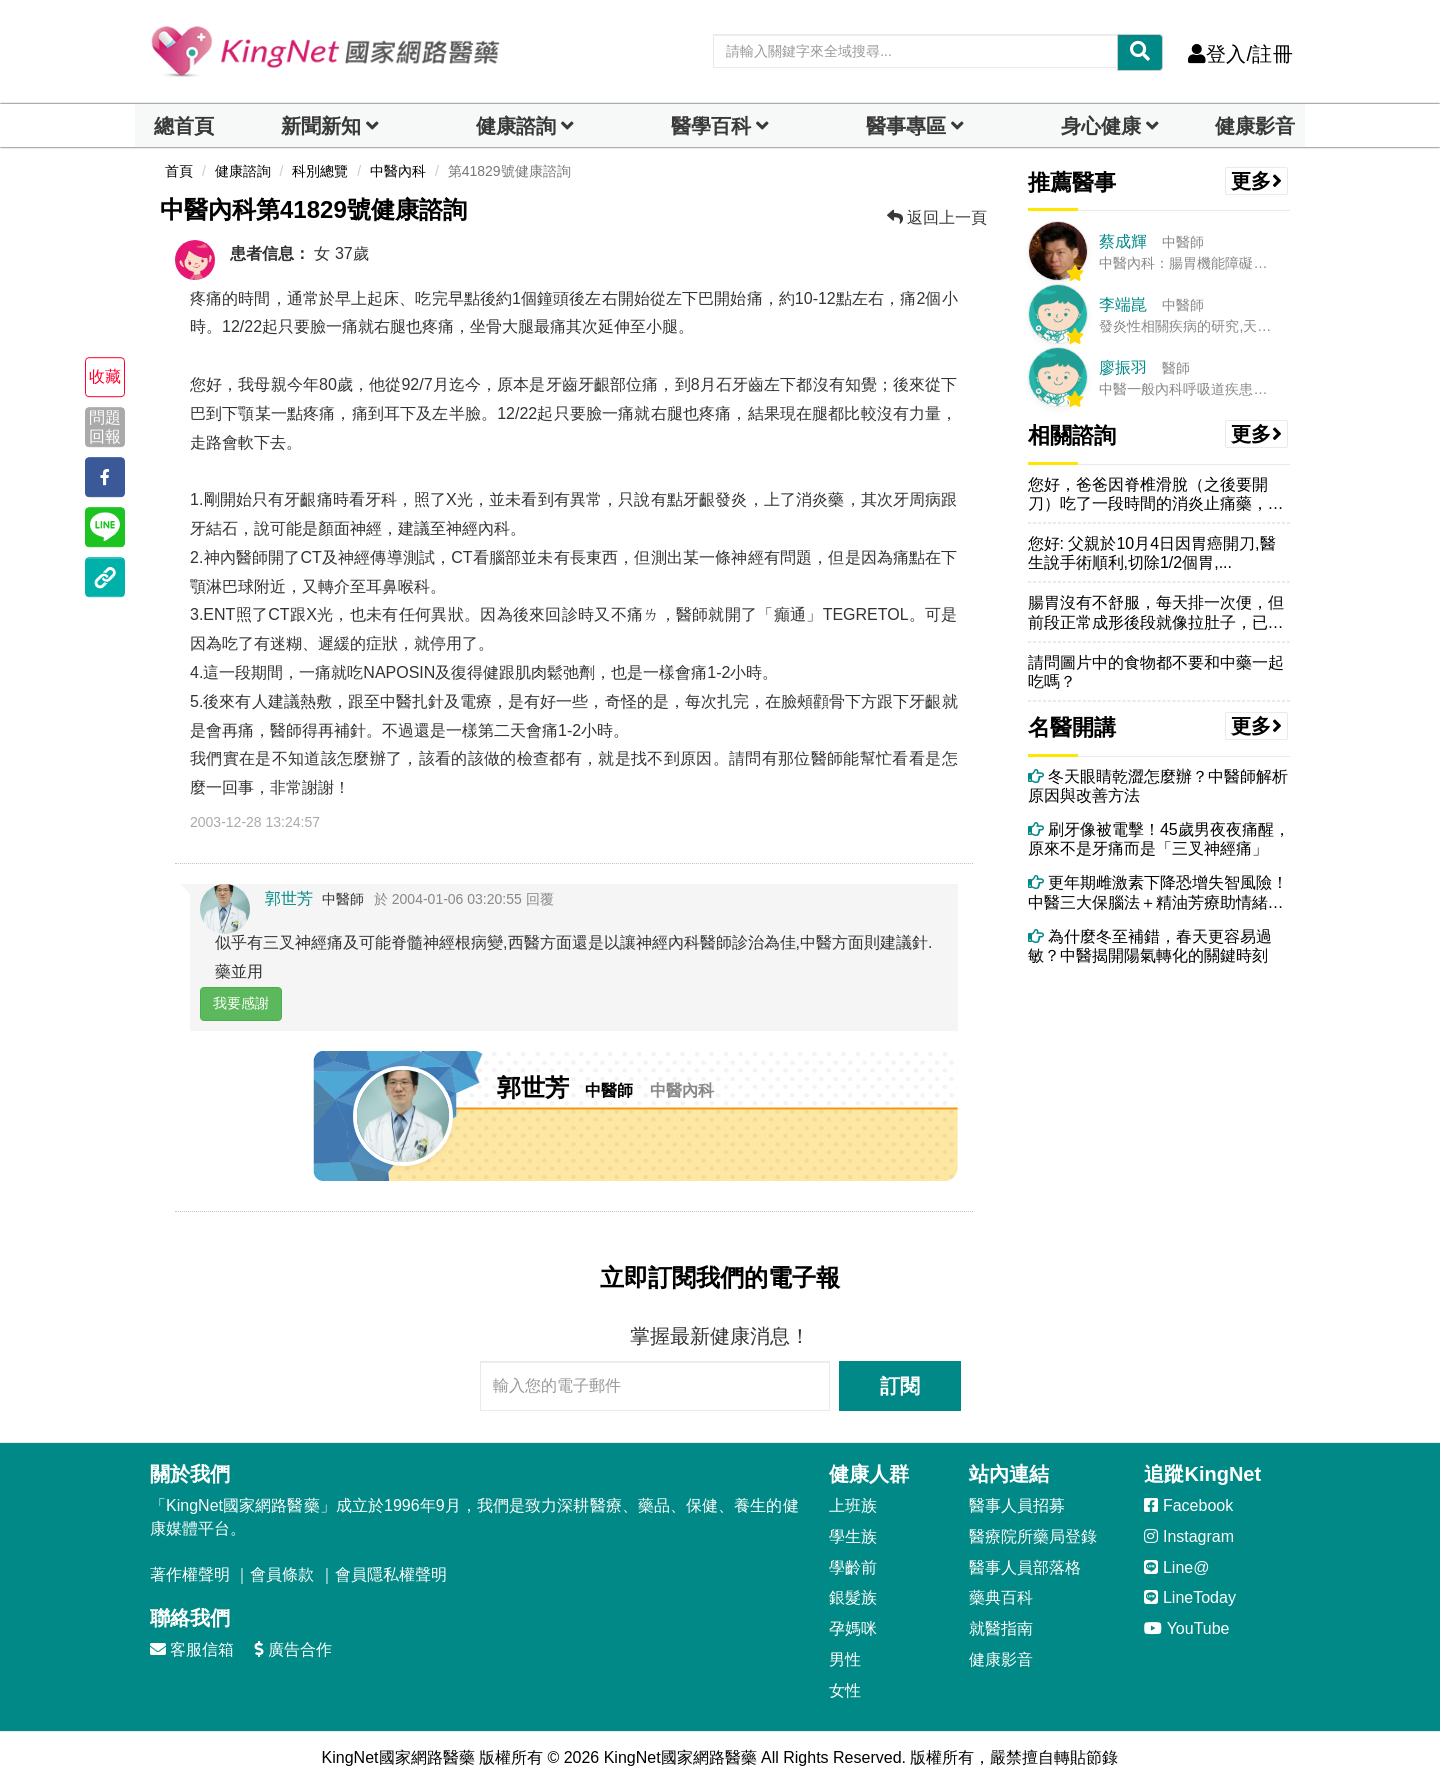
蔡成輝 (1123, 241)
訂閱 (900, 1386)
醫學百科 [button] (711, 126)
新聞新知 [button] (321, 126)
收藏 (105, 376)
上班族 (853, 1505)
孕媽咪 (853, 1628)
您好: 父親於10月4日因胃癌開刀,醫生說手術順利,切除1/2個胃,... (1152, 553)
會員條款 (282, 1574)
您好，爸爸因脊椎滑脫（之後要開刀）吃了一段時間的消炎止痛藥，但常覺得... (1156, 494)
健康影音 (1255, 126)
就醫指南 (1001, 1628)
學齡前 (853, 1567)
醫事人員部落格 (1025, 1567)
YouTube (1186, 1628)
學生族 (853, 1536)
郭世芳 (289, 898)
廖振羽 (1123, 367)
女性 (845, 1690)
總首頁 (184, 126)
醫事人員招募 (1017, 1505)
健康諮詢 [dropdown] (516, 126)
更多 (1257, 181)
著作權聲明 (190, 1574)
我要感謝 (241, 1003)
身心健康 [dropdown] (1101, 126)
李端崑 (1123, 304)
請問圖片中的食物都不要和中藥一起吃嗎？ (1156, 672)
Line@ (1176, 1567)
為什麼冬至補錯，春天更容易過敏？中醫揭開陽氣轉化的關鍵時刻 (1150, 946)
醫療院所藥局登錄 (1033, 1536)
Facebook (1188, 1505)
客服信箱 (192, 1649)
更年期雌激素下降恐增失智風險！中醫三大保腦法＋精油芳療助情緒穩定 (1158, 892)
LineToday (1189, 1597)
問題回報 (105, 427)
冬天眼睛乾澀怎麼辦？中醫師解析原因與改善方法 (1158, 786)
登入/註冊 (1240, 54)
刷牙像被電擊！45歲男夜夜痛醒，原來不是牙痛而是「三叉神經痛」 (1159, 839)
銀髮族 (853, 1597)
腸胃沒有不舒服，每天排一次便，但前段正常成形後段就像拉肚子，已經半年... (1156, 612)
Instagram (1189, 1536)
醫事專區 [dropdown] (906, 126)
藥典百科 (1001, 1597)
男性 (845, 1659)
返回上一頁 (937, 217)
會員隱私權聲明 (391, 1574)
